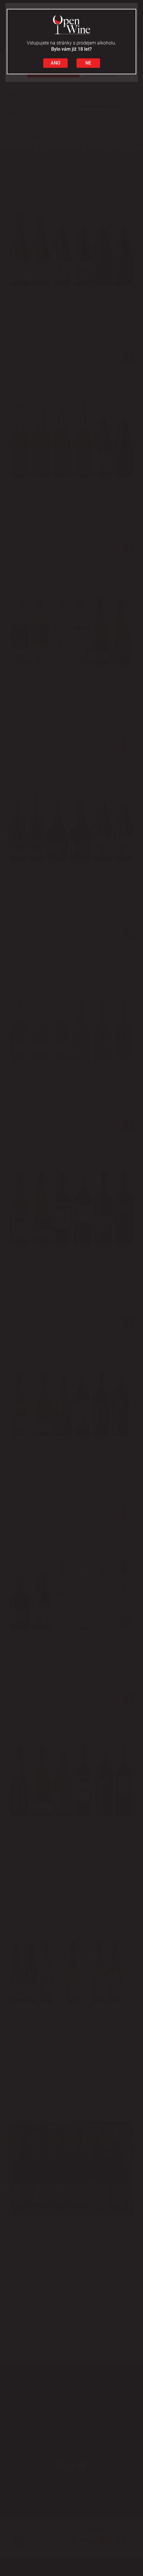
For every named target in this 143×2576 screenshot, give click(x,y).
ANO (55, 63)
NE (88, 63)
